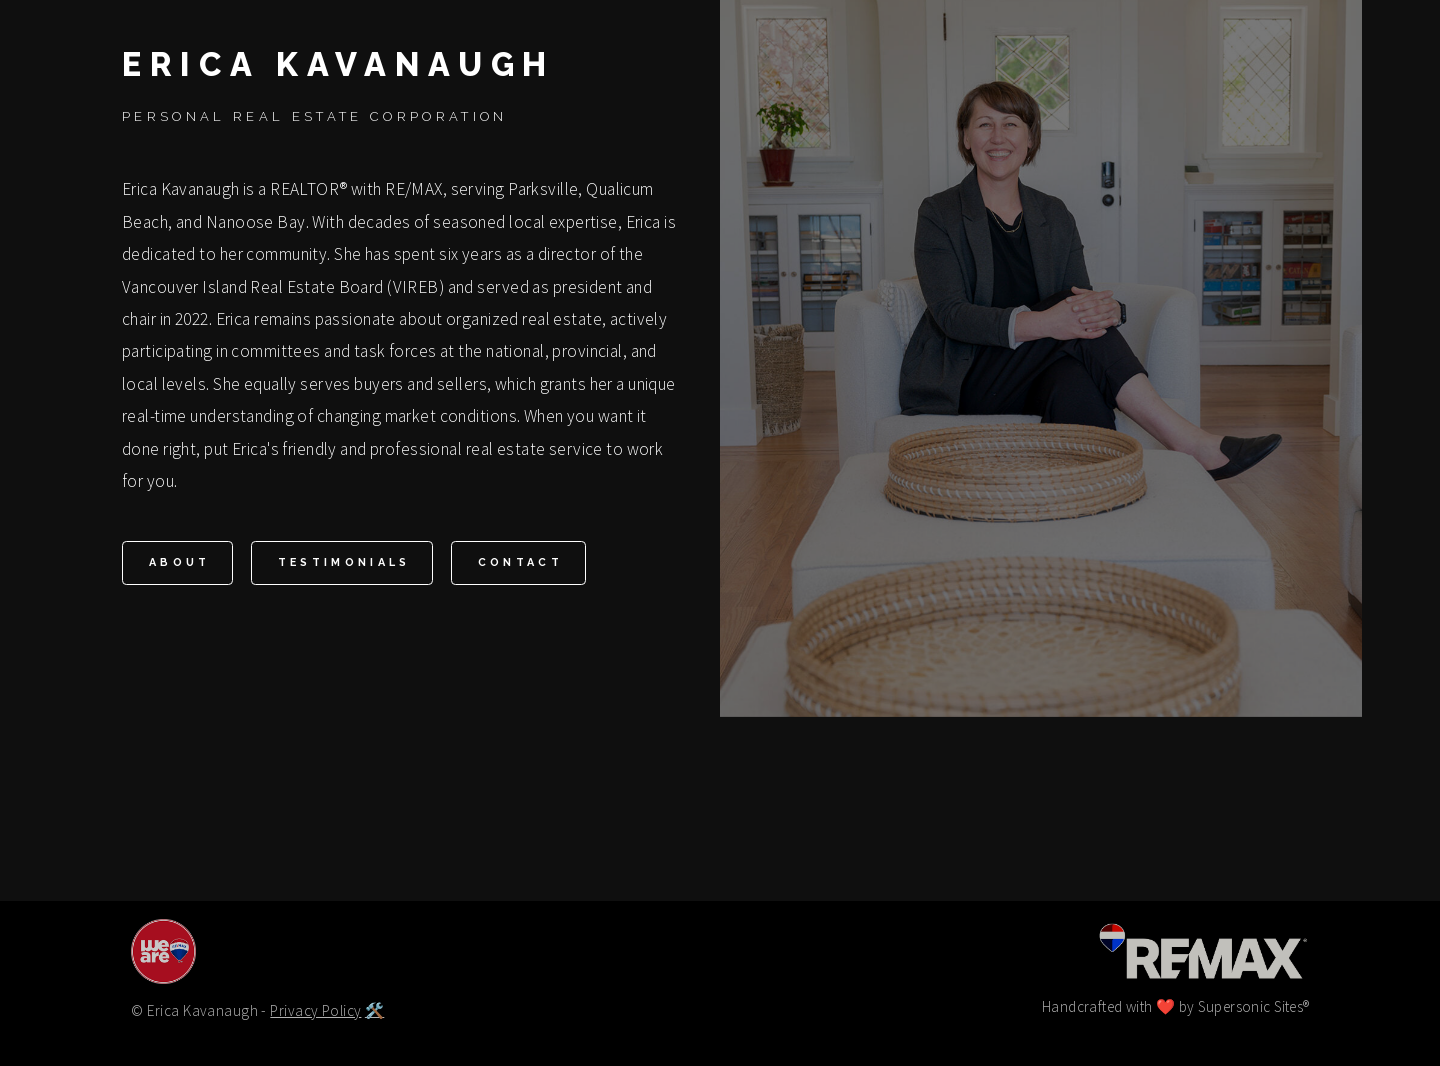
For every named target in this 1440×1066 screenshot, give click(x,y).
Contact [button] (520, 562)
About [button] (180, 562)
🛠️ (374, 1010)
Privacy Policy (315, 1010)
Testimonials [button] (344, 562)
